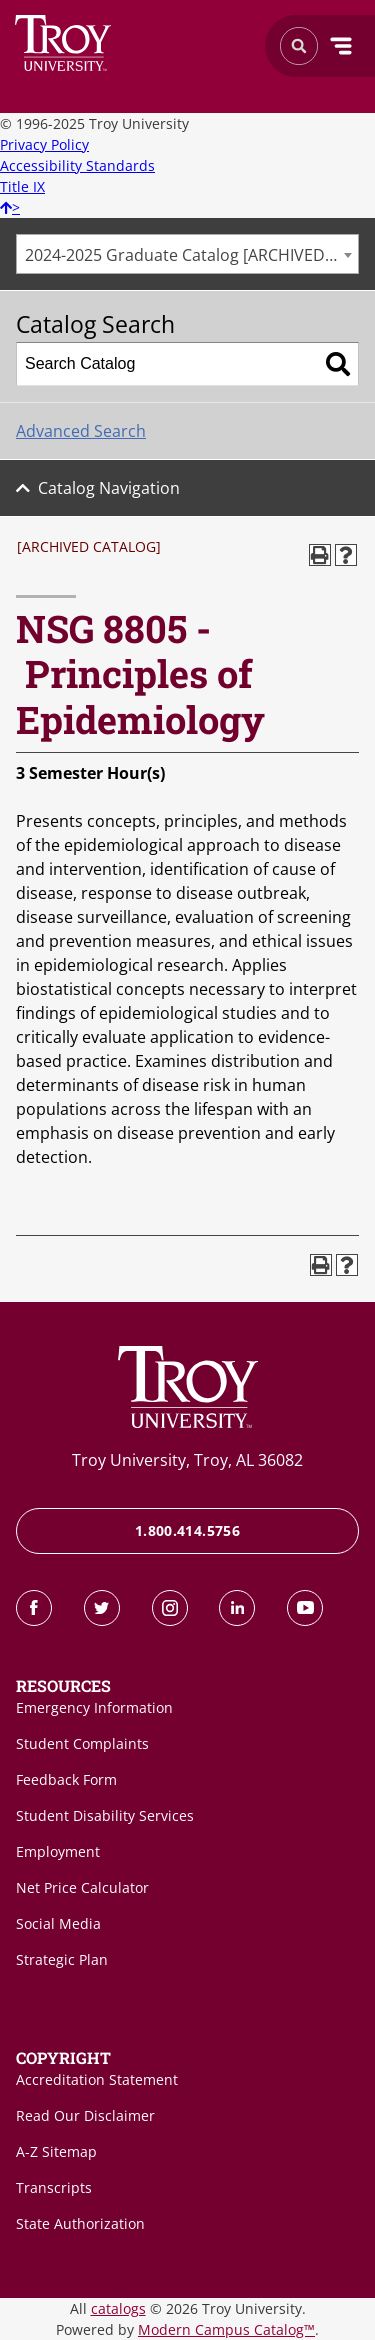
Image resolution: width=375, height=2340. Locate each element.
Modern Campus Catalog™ (226, 2329)
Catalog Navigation (109, 488)
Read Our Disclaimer (85, 2115)
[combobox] (187, 254)
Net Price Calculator (82, 1887)
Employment (58, 1851)
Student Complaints (82, 1743)
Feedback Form (66, 1779)
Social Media (58, 1923)
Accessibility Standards (77, 165)
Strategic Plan (62, 1959)
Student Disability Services (105, 1815)
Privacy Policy (44, 144)
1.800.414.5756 (187, 1530)
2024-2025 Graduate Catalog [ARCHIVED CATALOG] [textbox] (191, 255)
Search (63, 43)
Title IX (22, 186)
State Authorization (80, 2223)
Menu (341, 46)
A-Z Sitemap (56, 2151)
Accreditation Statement (97, 2079)
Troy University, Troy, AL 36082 (187, 1460)
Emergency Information (94, 1707)
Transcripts (54, 2187)
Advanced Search (81, 431)
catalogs (118, 2308)
